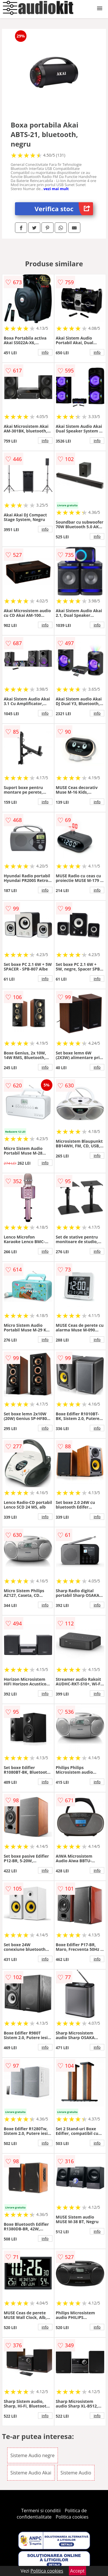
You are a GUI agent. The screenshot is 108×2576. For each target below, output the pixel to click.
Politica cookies (72, 2517)
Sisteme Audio (75, 2473)
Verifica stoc (64, 208)
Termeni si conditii (41, 2510)
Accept (77, 2571)
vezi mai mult (56, 188)
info (45, 352)
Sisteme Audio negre (32, 2455)
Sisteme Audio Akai (30, 2473)
